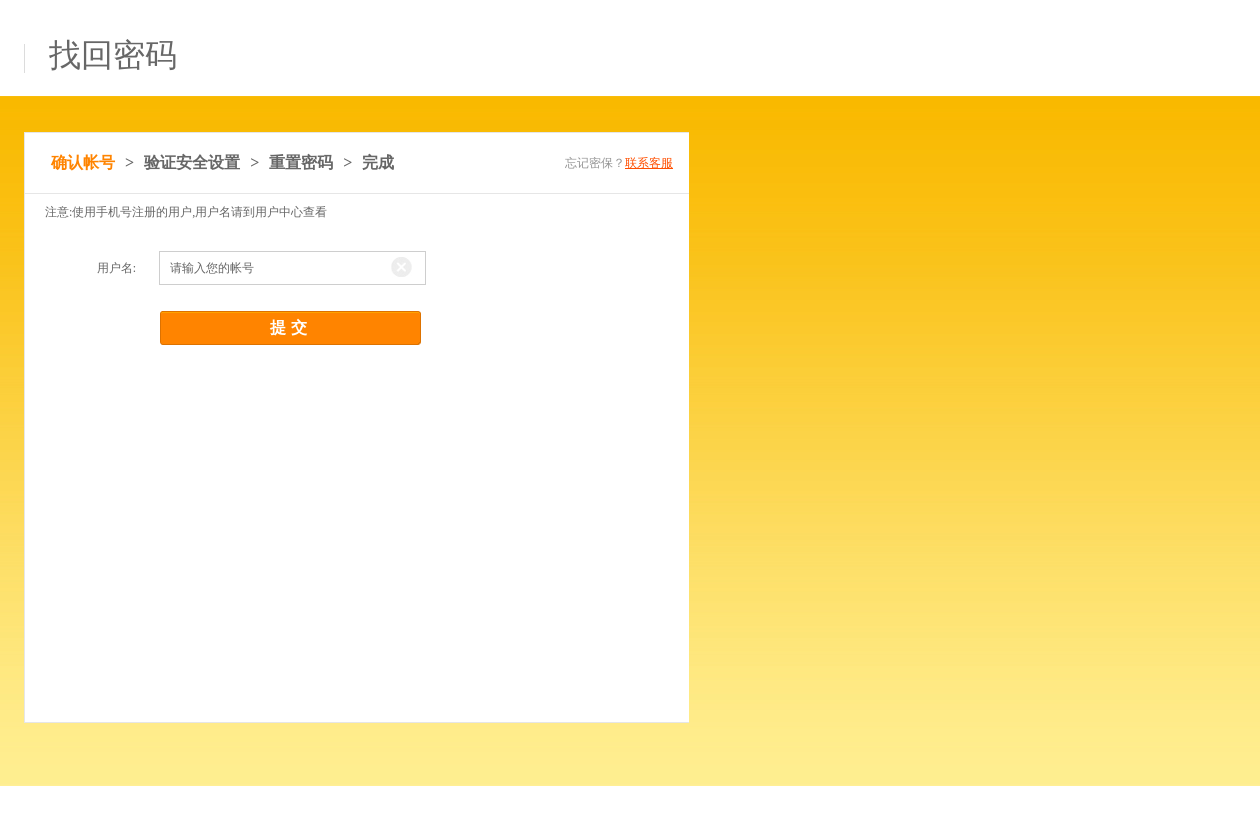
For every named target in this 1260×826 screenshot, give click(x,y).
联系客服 (649, 163)
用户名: (116, 268)
